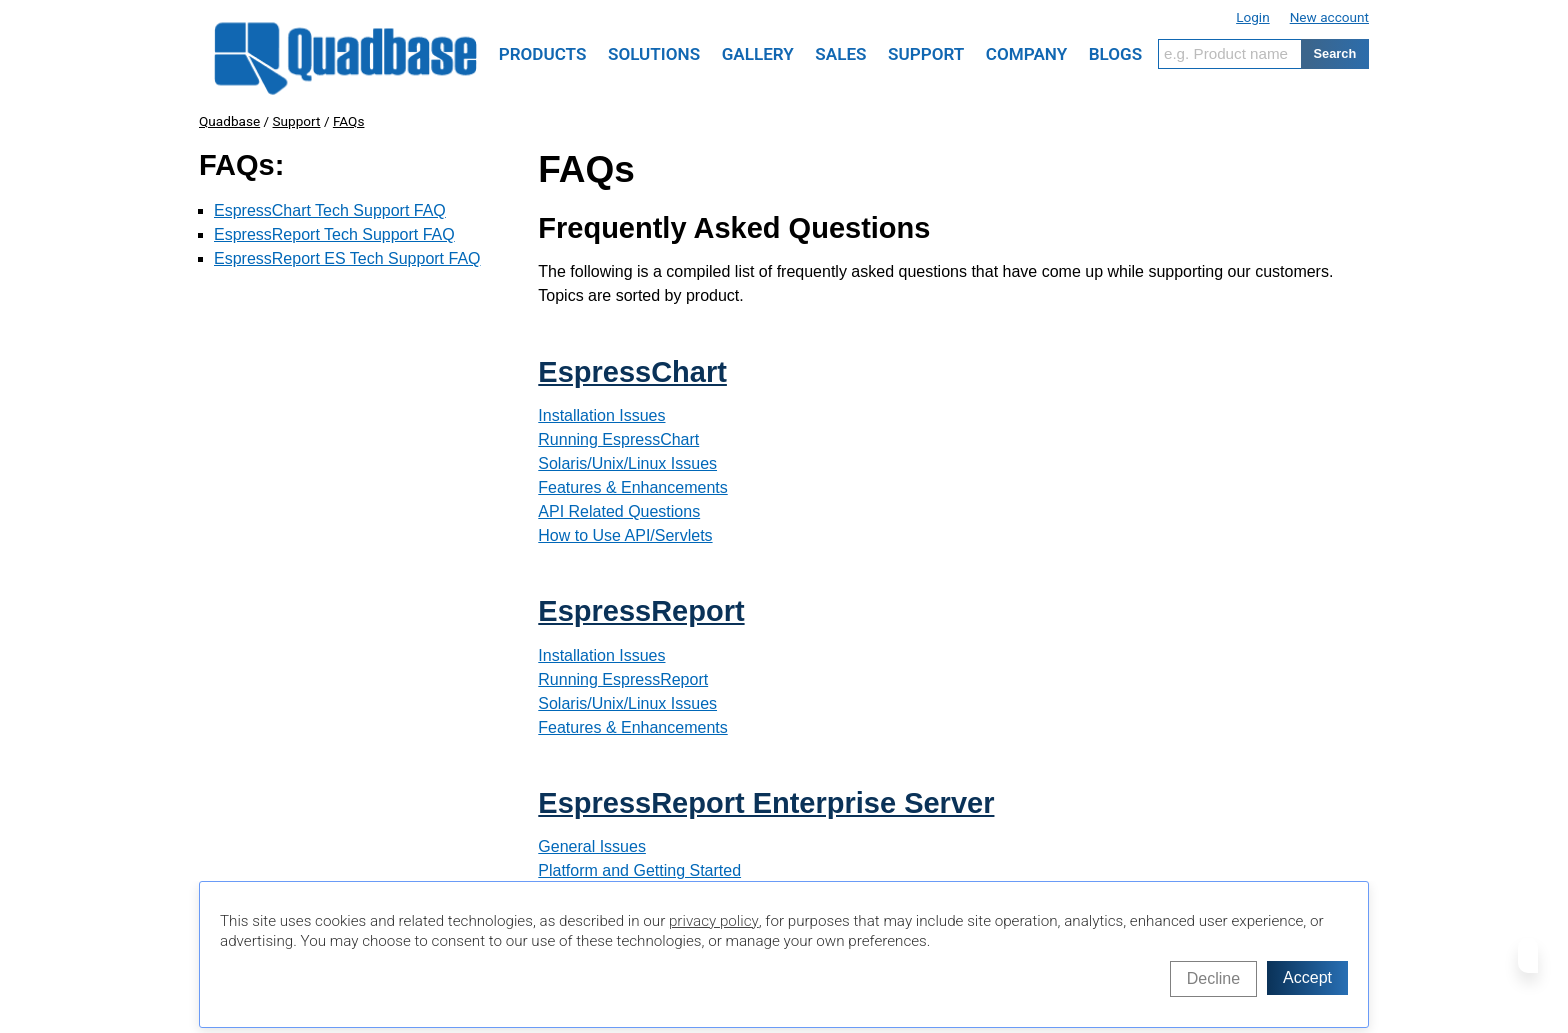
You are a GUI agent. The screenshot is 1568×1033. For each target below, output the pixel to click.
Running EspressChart (618, 439)
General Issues (592, 846)
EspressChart (632, 372)
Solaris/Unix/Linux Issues (627, 463)
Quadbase (229, 121)
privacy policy (714, 921)
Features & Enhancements (632, 487)
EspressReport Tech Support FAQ (334, 234)
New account (1329, 17)
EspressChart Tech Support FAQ (330, 210)
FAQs (349, 121)
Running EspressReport (623, 679)
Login (1253, 17)
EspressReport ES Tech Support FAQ (347, 258)
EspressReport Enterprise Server (766, 803)
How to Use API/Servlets (625, 535)
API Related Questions (619, 511)
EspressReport (641, 611)
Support (297, 121)
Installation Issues (601, 415)
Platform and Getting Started (639, 870)
